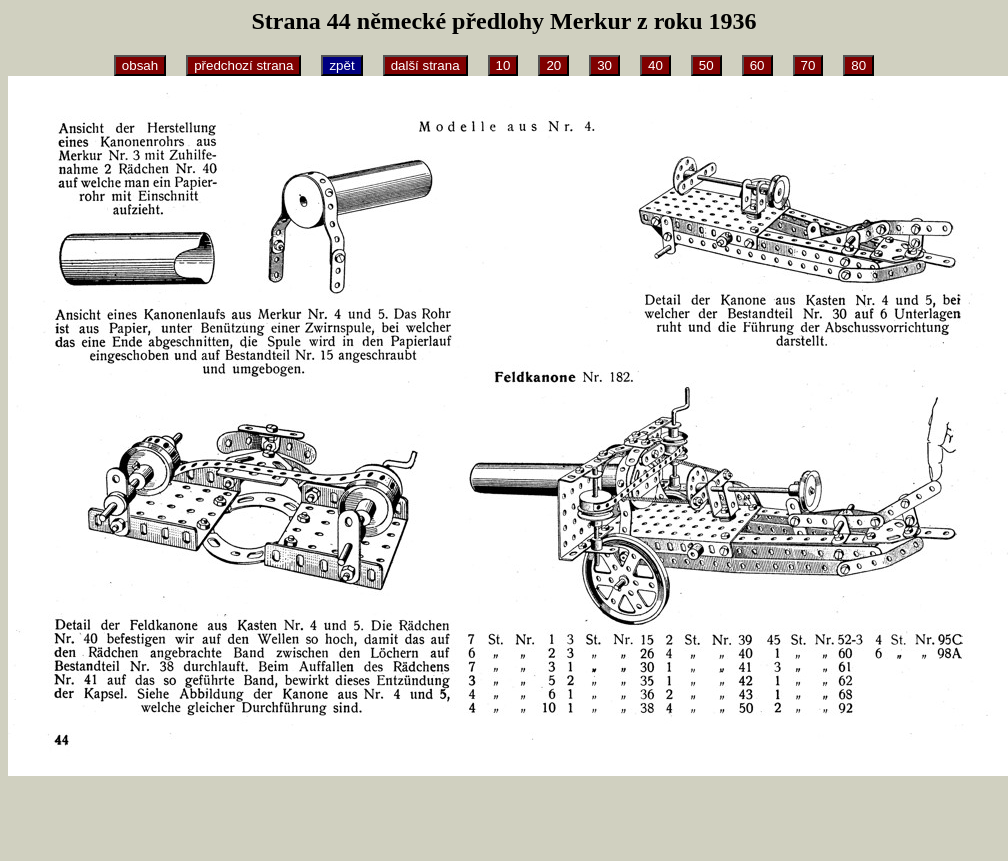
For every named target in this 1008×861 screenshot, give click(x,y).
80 (858, 65)
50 (706, 65)
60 (757, 65)
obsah (140, 65)
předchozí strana (243, 65)
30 (604, 65)
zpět (341, 65)
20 (553, 65)
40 (655, 65)
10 (503, 65)
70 (808, 65)
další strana (425, 65)
